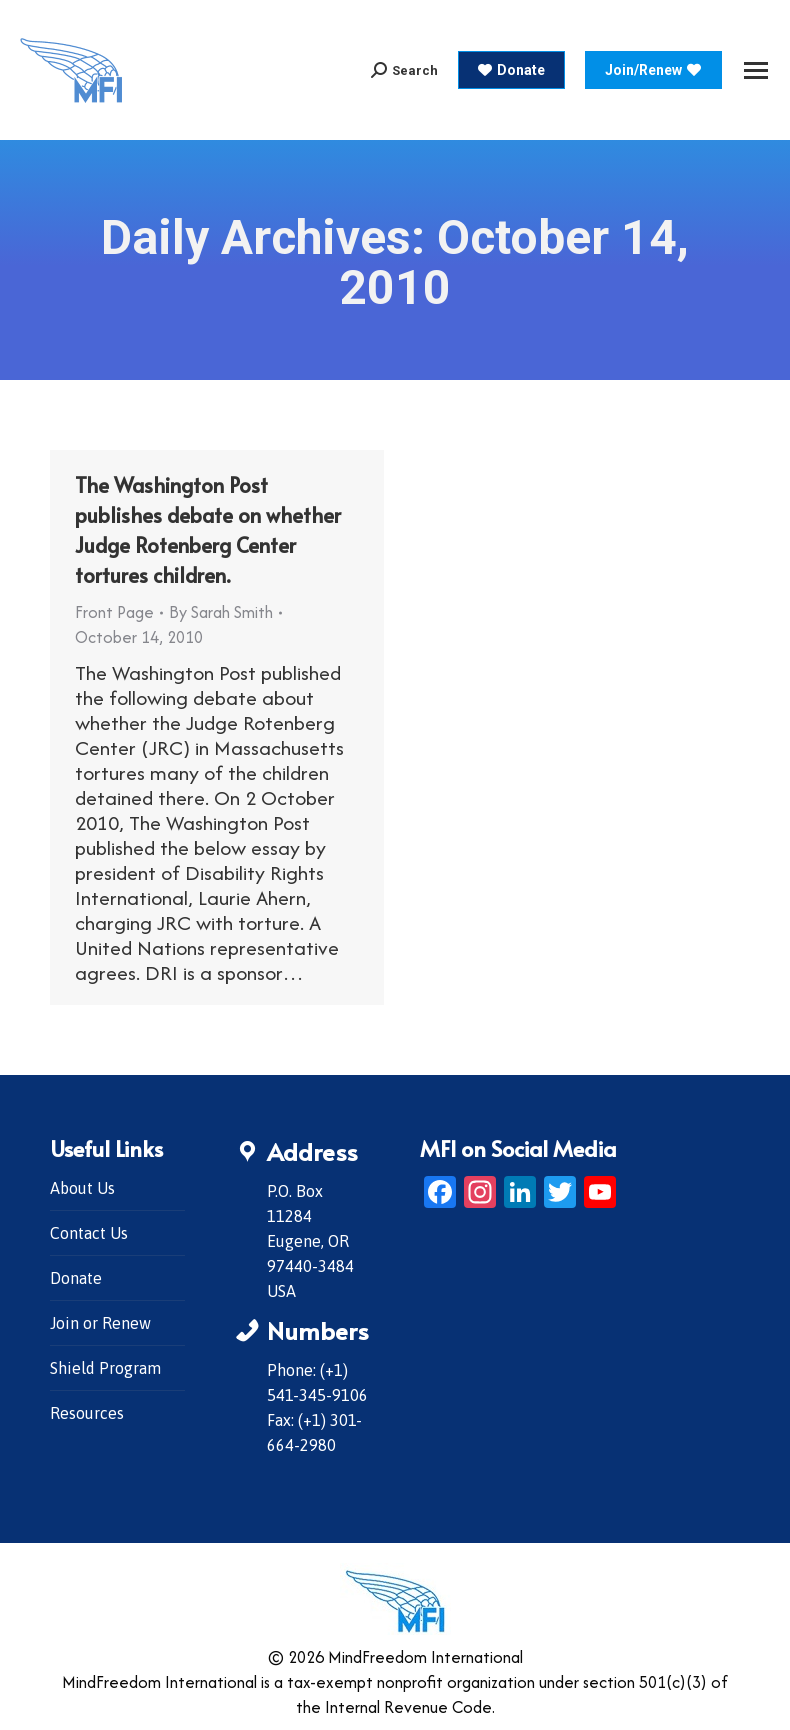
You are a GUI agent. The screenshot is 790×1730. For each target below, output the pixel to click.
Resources (87, 1413)
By (221, 612)
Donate (76, 1278)
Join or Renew (100, 1323)
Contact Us (89, 1233)
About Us (82, 1188)
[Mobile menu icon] (756, 70)
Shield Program (105, 1368)
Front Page (114, 612)
